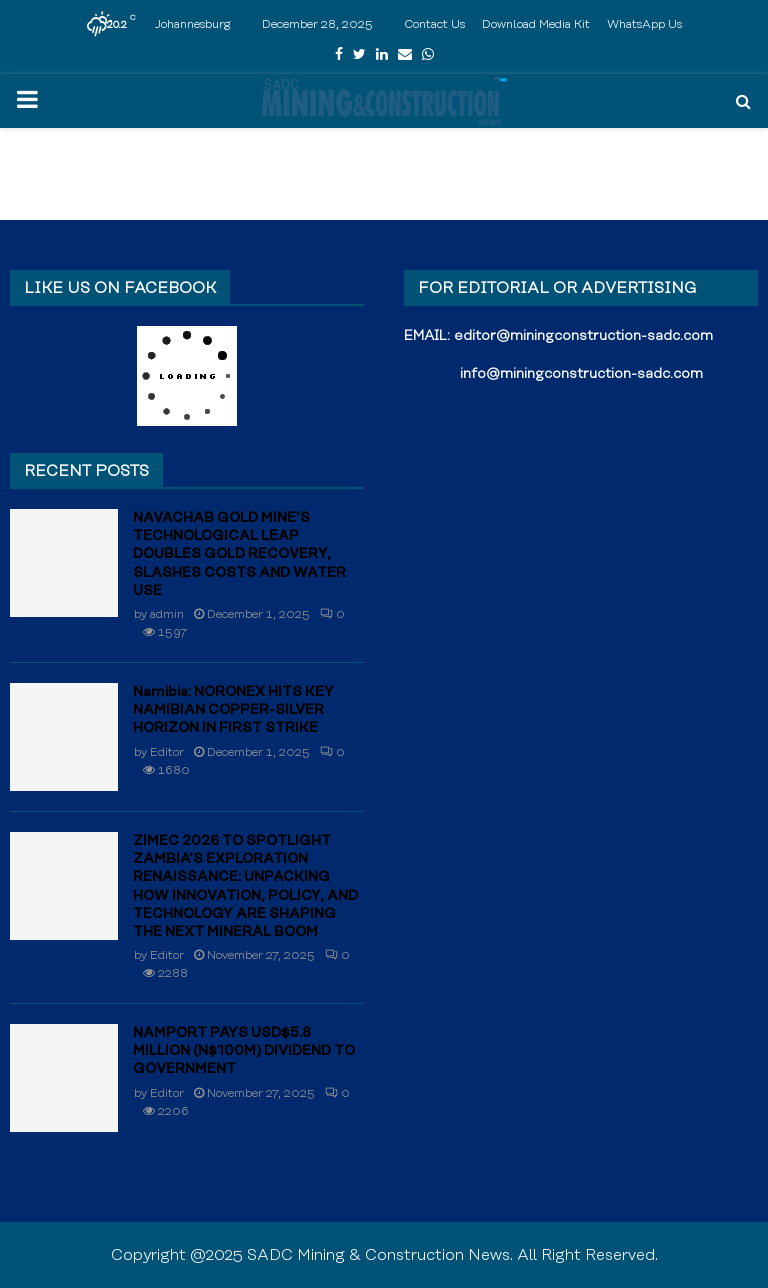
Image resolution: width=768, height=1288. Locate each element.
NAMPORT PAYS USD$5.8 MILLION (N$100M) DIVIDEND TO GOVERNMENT (244, 1051)
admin (167, 614)
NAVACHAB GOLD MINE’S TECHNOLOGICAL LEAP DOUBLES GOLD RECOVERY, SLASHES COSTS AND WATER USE (239, 554)
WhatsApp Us (644, 24)
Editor (167, 752)
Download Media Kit (536, 24)
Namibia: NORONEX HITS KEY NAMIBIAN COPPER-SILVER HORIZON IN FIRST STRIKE (233, 710)
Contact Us (434, 24)
